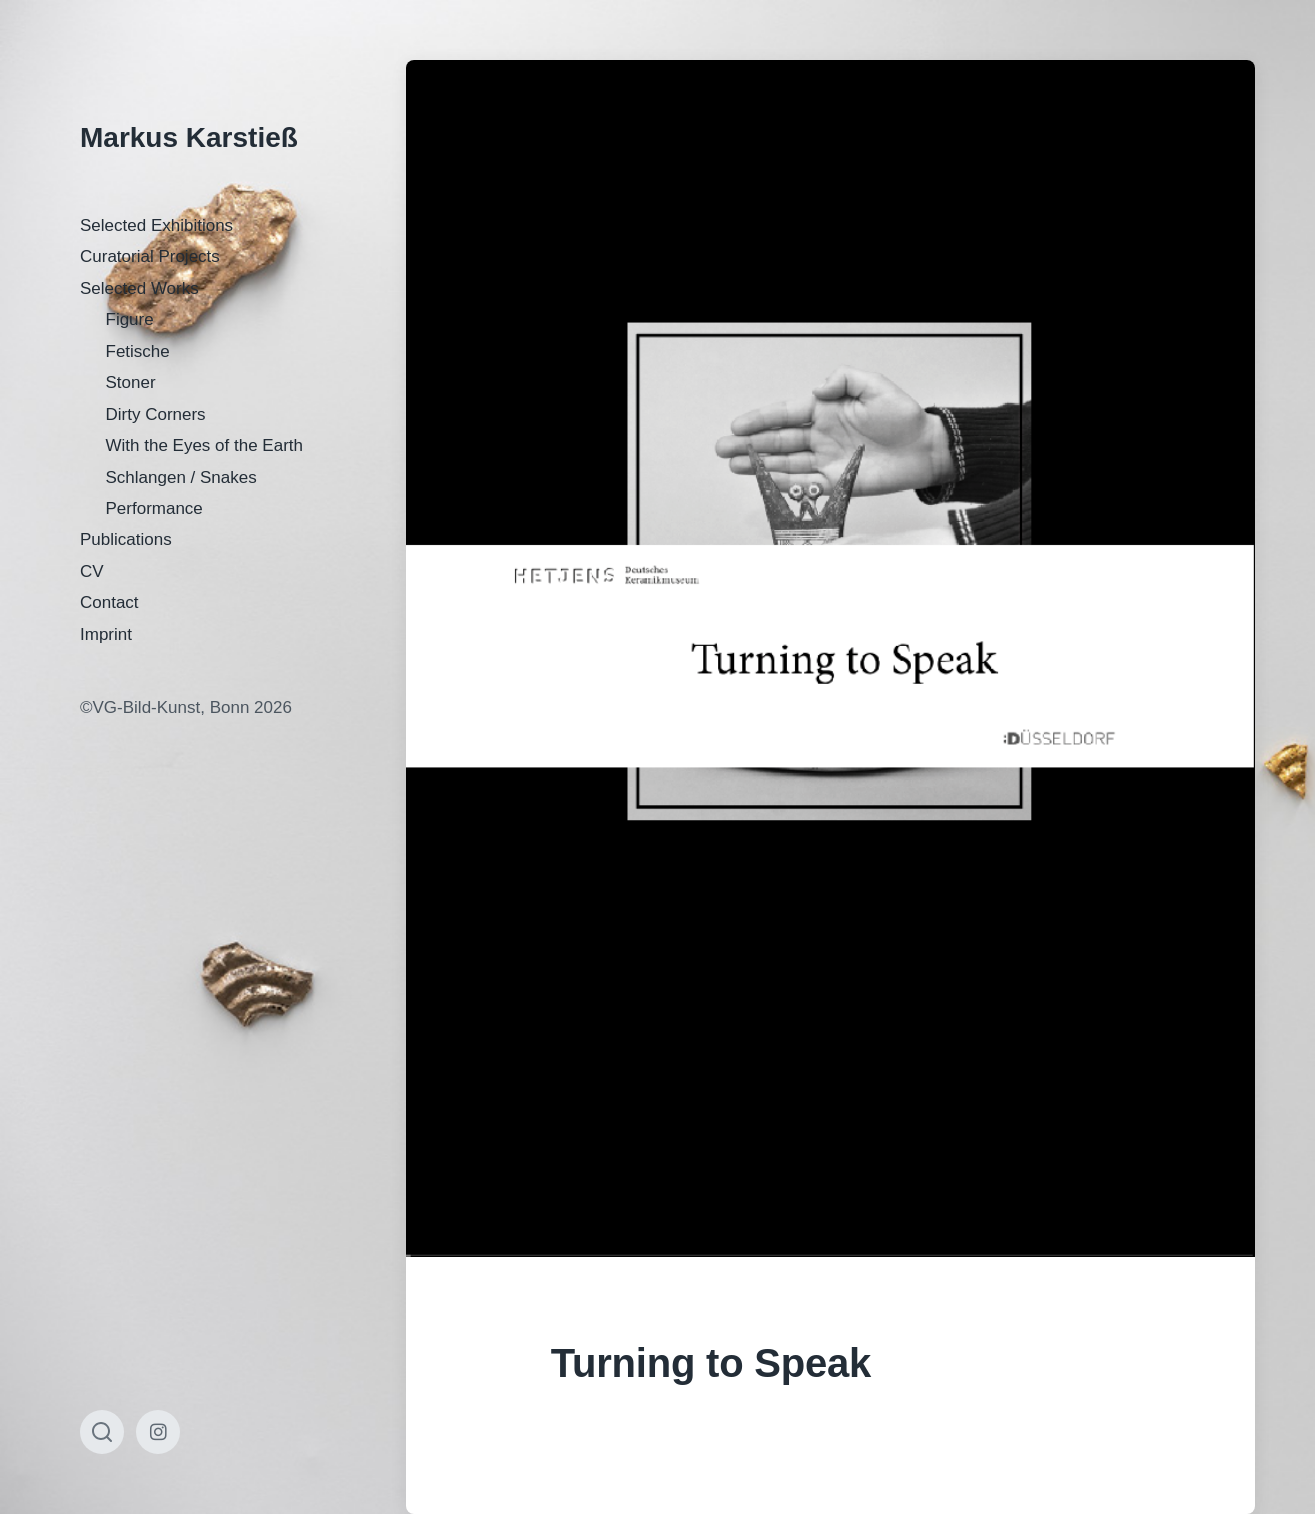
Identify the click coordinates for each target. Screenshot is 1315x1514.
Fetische (138, 351)
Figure (130, 319)
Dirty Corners (156, 414)
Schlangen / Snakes (181, 477)
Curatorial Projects (150, 256)
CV (92, 571)
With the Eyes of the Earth (204, 445)
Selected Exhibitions (156, 225)
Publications (126, 539)
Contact (109, 602)
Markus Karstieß (189, 137)
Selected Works (139, 288)
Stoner (131, 382)
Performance (154, 508)
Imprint (106, 634)
